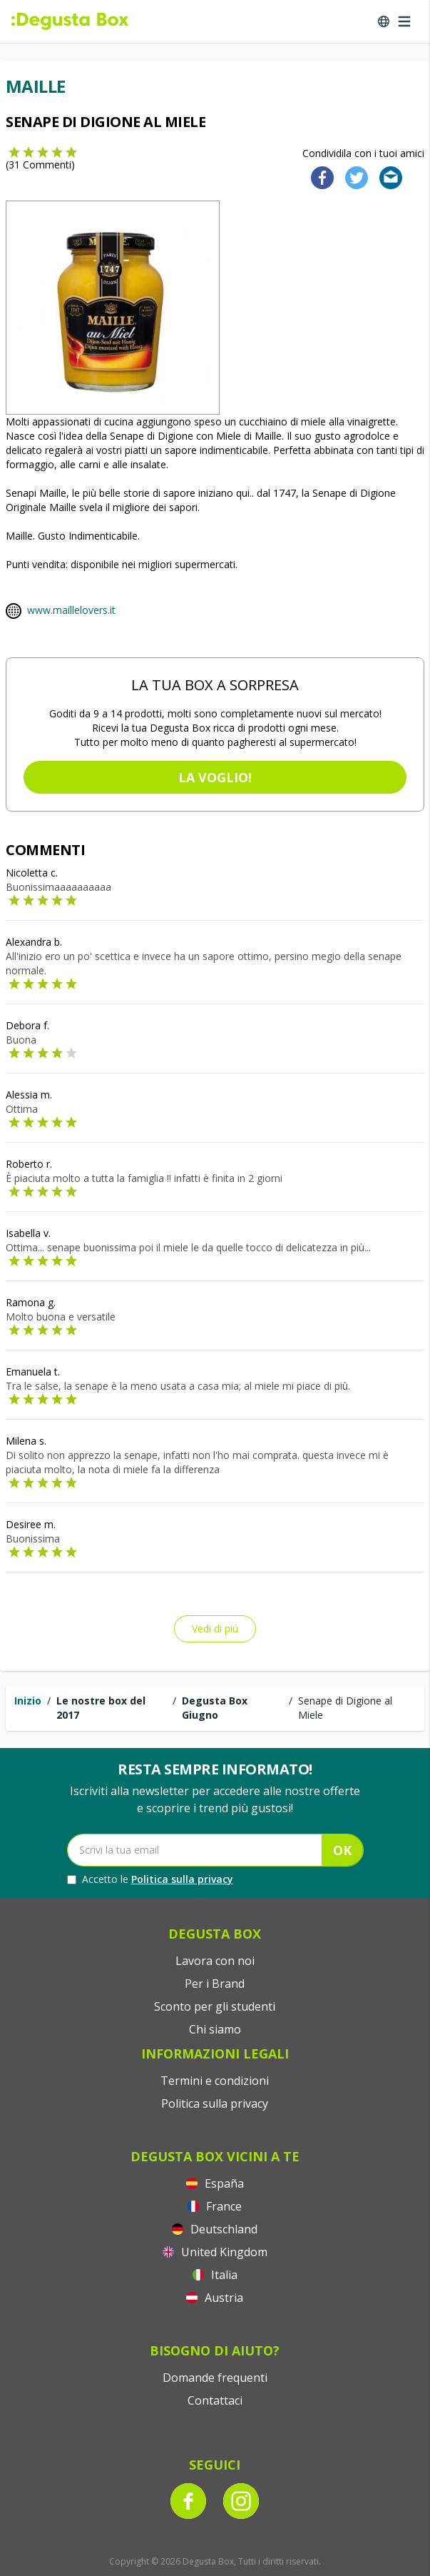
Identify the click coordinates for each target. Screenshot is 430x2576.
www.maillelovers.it (71, 610)
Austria (214, 2297)
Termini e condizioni (214, 2080)
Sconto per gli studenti (214, 2006)
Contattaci (215, 2400)
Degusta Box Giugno (214, 1708)
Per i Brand (215, 1983)
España (215, 2183)
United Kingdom (215, 2252)
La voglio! (215, 777)
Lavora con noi (215, 1961)
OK (342, 1850)
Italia (215, 2275)
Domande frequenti (215, 2377)
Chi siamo (215, 2029)
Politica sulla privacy (182, 1879)
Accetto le (150, 1879)
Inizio (27, 1700)
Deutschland (214, 2229)
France (215, 2206)
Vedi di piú (215, 1628)
